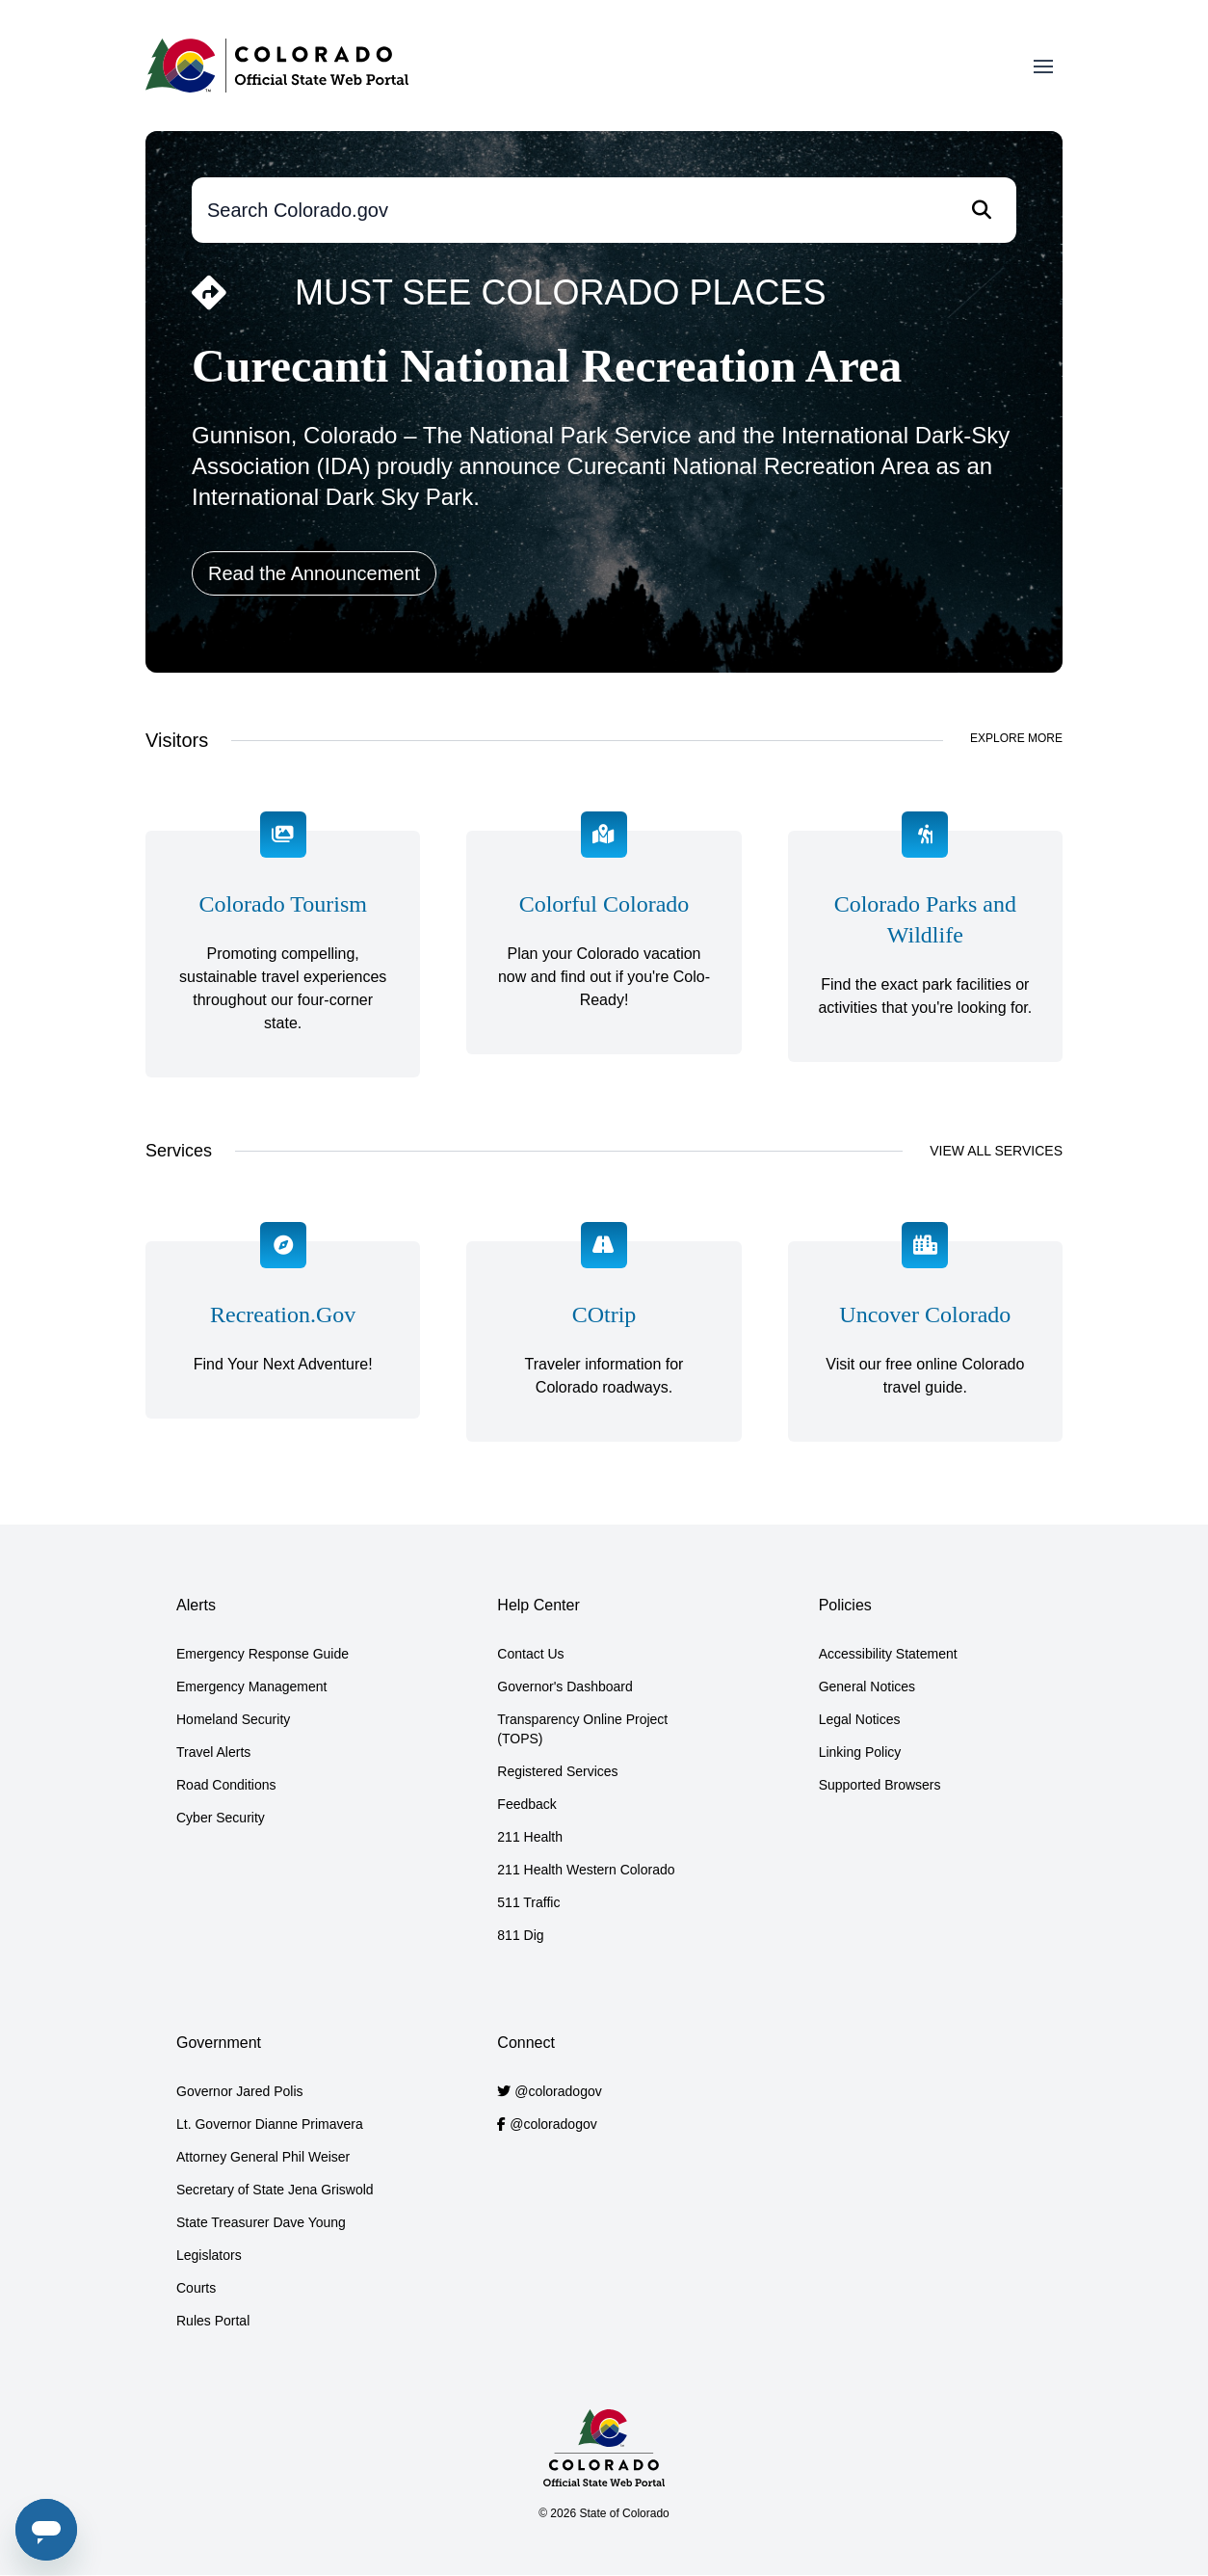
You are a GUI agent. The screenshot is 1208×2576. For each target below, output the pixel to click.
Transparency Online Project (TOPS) (582, 1729)
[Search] (981, 210)
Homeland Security (233, 1719)
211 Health (530, 1837)
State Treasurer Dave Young (261, 2222)
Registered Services (557, 1771)
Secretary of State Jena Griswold (275, 2189)
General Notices (867, 1686)
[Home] (276, 66)
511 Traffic (528, 1902)
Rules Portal (212, 2320)
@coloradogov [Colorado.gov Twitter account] (558, 2091)
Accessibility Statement (888, 1653)
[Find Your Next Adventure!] (282, 1341)
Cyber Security (220, 1817)
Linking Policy (860, 1752)
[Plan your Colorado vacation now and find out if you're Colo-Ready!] (603, 954)
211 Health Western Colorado (585, 1869)
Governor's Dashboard (564, 1686)
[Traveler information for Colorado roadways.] (603, 1341)
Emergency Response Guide (262, 1653)
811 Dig (520, 1935)
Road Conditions (226, 1785)
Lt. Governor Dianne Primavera (269, 2124)
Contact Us (530, 1653)
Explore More (1016, 738)
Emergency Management (251, 1686)
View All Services (996, 1150)
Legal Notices (860, 1719)
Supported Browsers (880, 1785)
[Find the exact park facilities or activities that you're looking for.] (925, 954)
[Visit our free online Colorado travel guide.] (925, 1341)
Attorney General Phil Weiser (263, 2156)
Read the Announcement (314, 573)
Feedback (526, 1804)
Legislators (209, 2255)
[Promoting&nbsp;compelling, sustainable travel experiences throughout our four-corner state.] (282, 954)
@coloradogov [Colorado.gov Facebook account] (553, 2124)
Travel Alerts (213, 1752)
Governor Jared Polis (239, 2091)
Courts (196, 2288)
